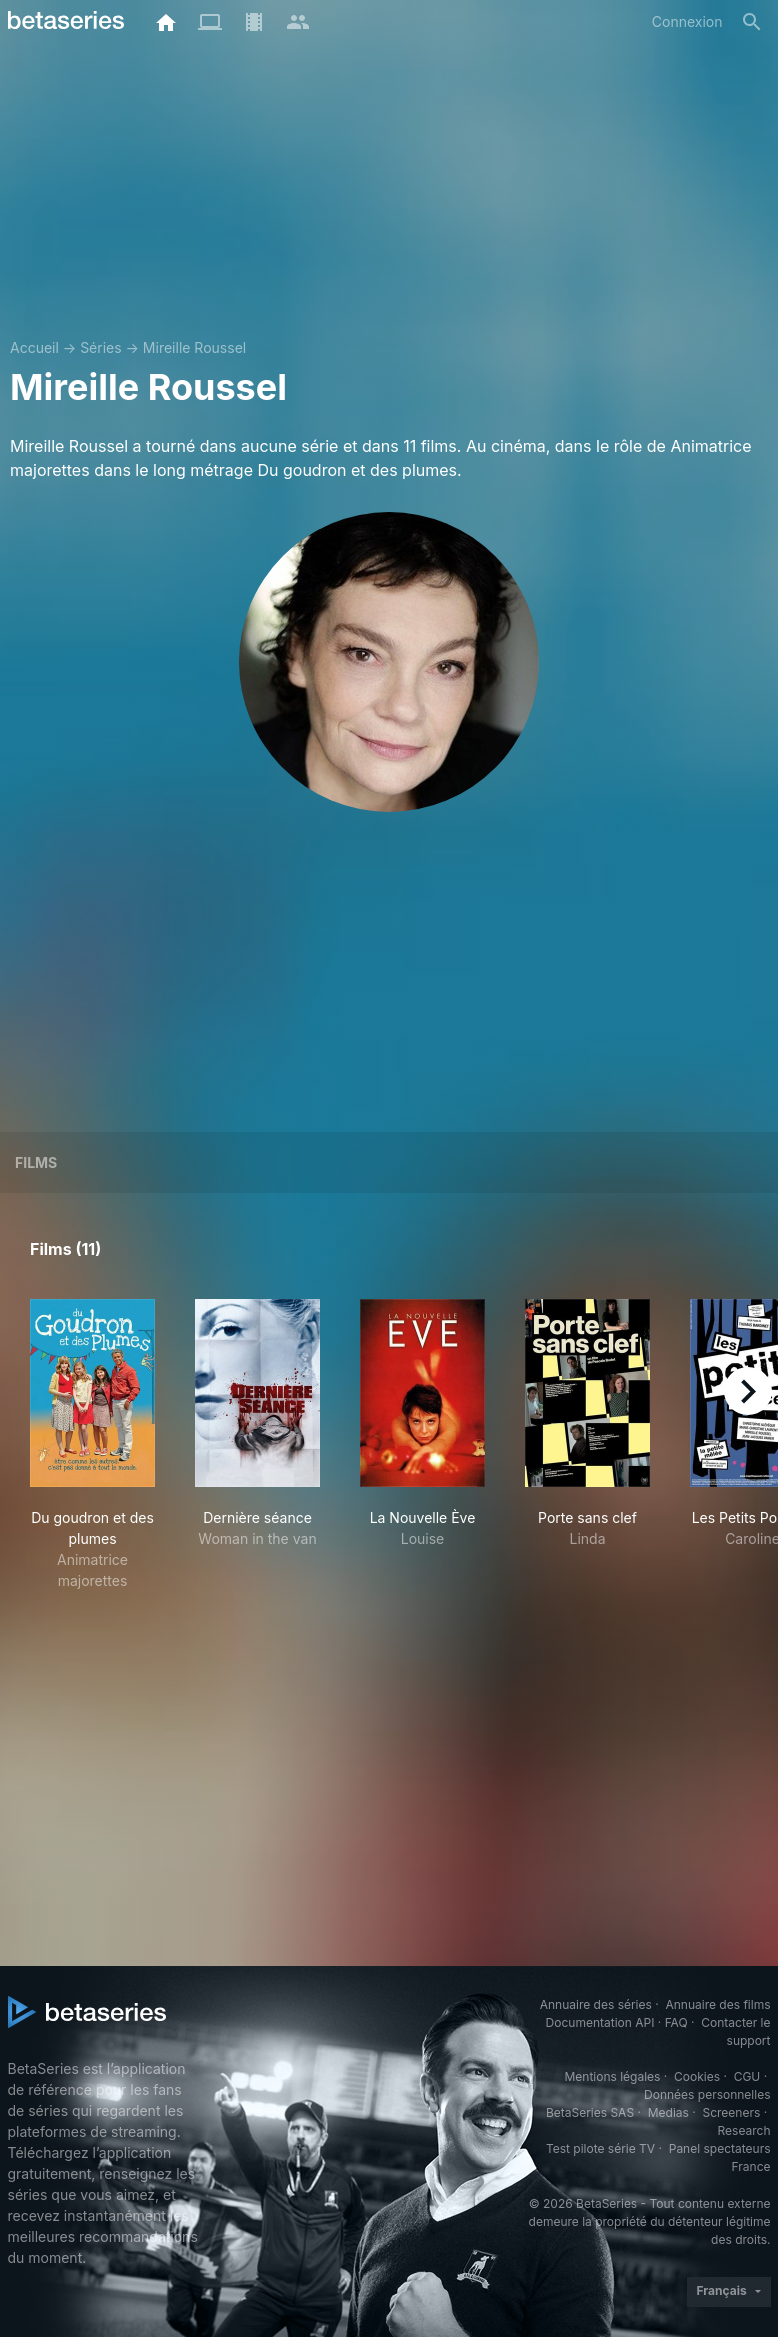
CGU (747, 2076)
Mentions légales (612, 2076)
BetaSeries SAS (590, 2112)
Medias (668, 2112)
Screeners (731, 2112)
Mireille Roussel (194, 347)
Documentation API (600, 2022)
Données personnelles (707, 2094)
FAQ (676, 2022)
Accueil (34, 347)
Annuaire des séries (596, 2004)
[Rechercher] (752, 22)
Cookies (697, 2076)
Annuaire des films (717, 2004)
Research (744, 2130)
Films (36, 1162)
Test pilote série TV (600, 2148)
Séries (101, 347)
